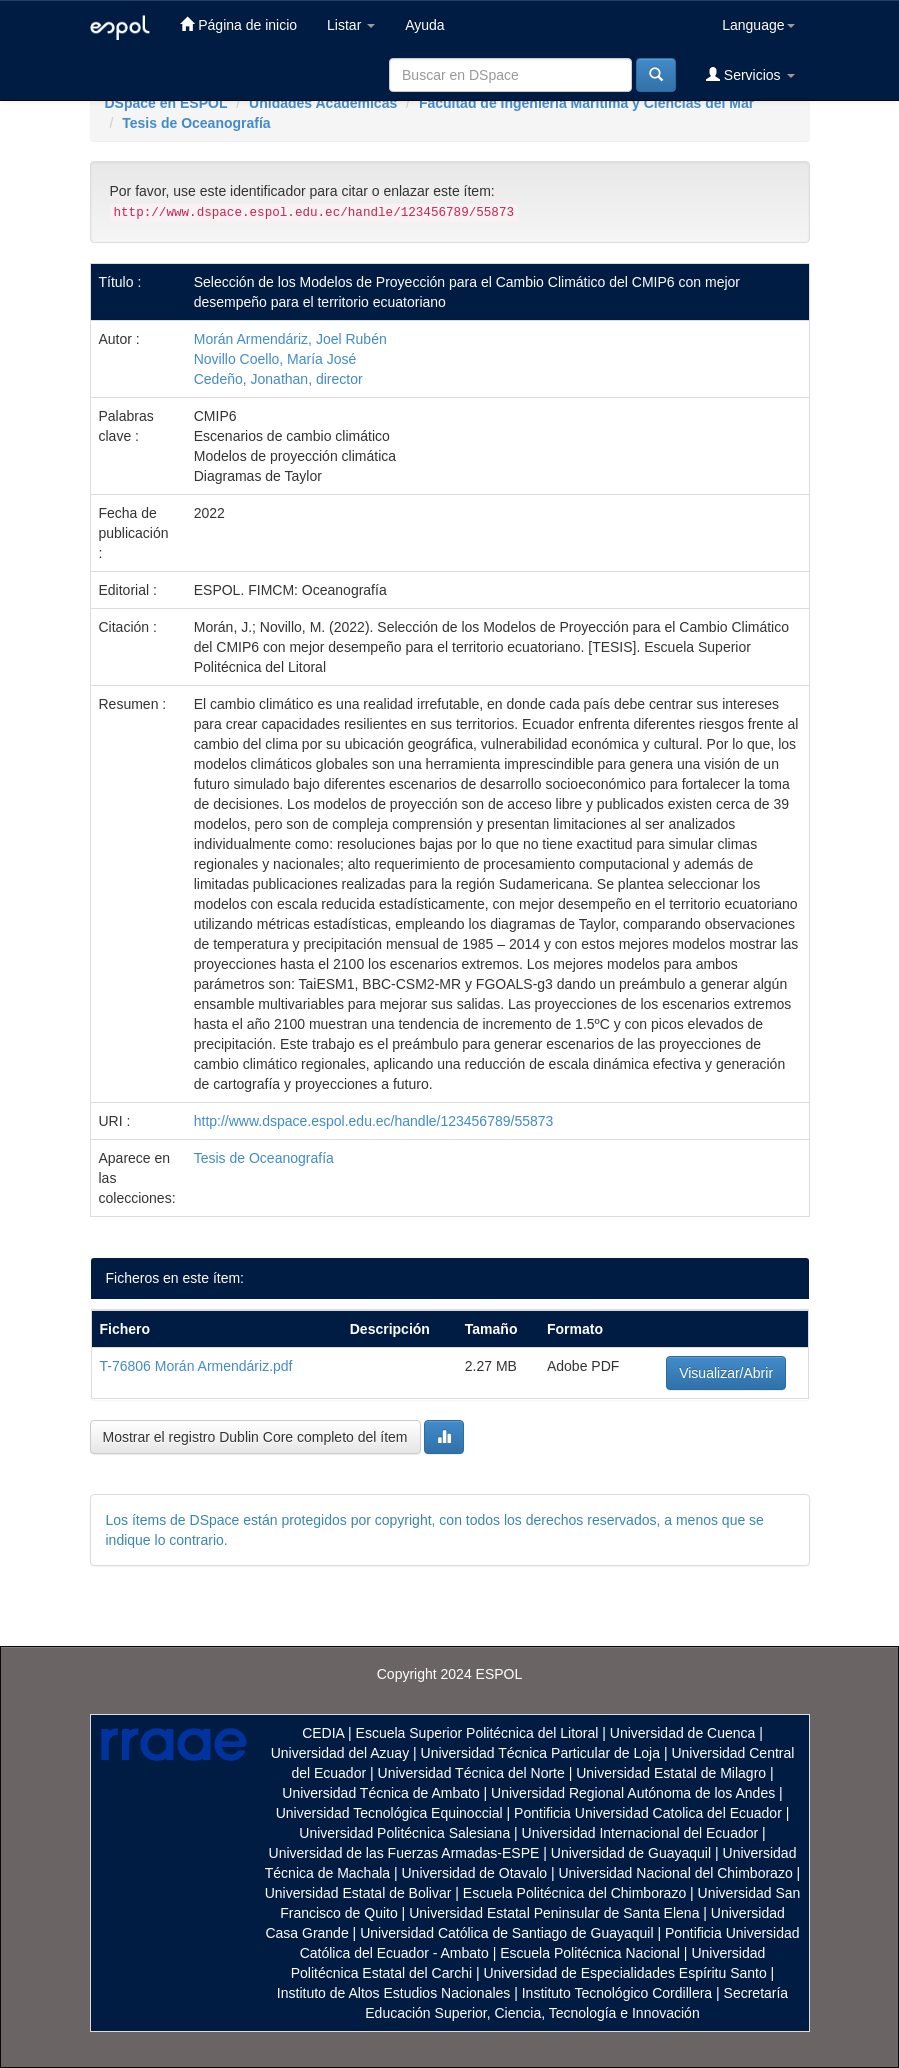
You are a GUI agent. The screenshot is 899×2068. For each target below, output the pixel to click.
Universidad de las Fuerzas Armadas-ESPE (404, 1853)
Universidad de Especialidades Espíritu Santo (624, 1973)
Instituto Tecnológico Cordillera (617, 1993)
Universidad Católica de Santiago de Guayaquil (506, 1933)
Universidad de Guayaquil (631, 1853)
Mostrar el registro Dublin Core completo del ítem (255, 1437)
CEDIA (323, 1733)
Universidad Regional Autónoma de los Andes (633, 1793)
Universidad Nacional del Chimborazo (675, 1873)
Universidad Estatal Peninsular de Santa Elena (554, 1913)
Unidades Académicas (323, 103)
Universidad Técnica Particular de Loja (540, 1753)
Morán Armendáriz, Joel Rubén (290, 339)
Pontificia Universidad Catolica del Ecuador (648, 1813)
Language (758, 25)
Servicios (750, 74)
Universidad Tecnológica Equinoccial (389, 1813)
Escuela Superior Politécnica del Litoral (477, 1733)
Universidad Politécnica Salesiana (404, 1833)
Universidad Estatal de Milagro (671, 1773)
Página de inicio (238, 24)
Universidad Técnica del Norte (471, 1773)
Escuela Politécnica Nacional (590, 1953)
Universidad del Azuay (340, 1753)
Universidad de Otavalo (475, 1873)
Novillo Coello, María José (275, 359)
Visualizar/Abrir (726, 1373)
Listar (351, 25)
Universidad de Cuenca (683, 1733)
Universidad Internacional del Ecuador (640, 1833)
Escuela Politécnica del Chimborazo (574, 1893)
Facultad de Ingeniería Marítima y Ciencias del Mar (586, 103)
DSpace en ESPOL (166, 103)
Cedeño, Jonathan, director (278, 379)
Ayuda (424, 25)
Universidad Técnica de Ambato (380, 1793)
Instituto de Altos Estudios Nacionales (393, 1993)
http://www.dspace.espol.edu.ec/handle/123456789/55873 (374, 1121)
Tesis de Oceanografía (196, 123)
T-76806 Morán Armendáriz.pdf (196, 1366)
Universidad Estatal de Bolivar (358, 1893)
